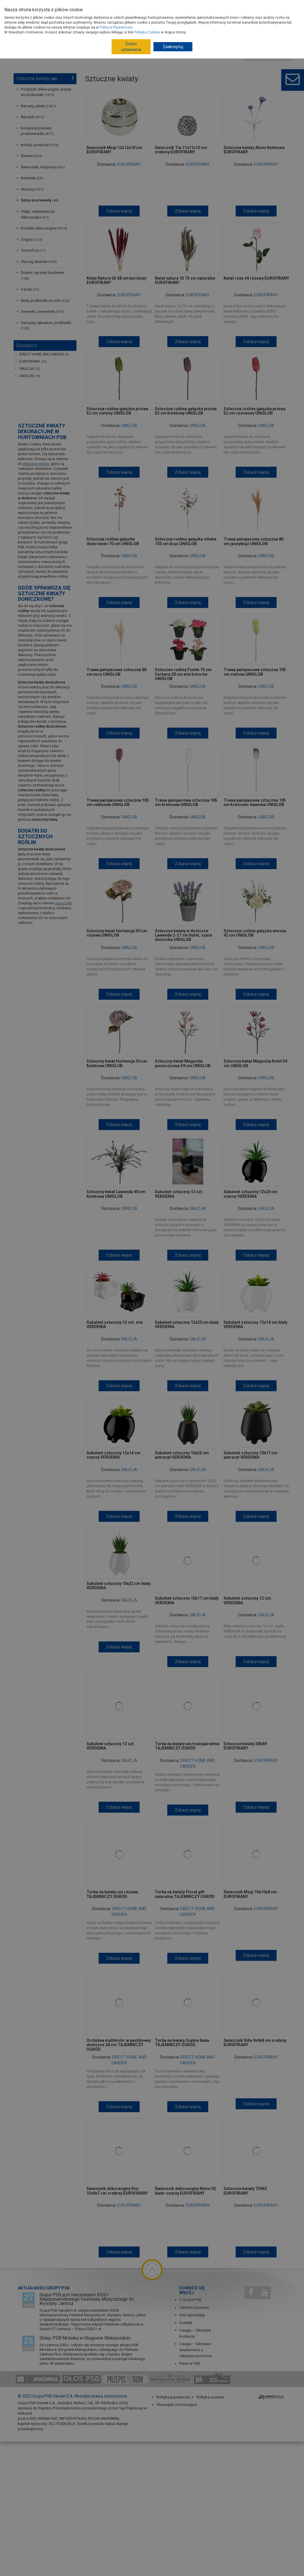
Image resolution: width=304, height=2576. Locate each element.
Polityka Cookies (147, 32)
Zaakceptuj (173, 46)
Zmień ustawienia (131, 47)
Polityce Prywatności (116, 27)
